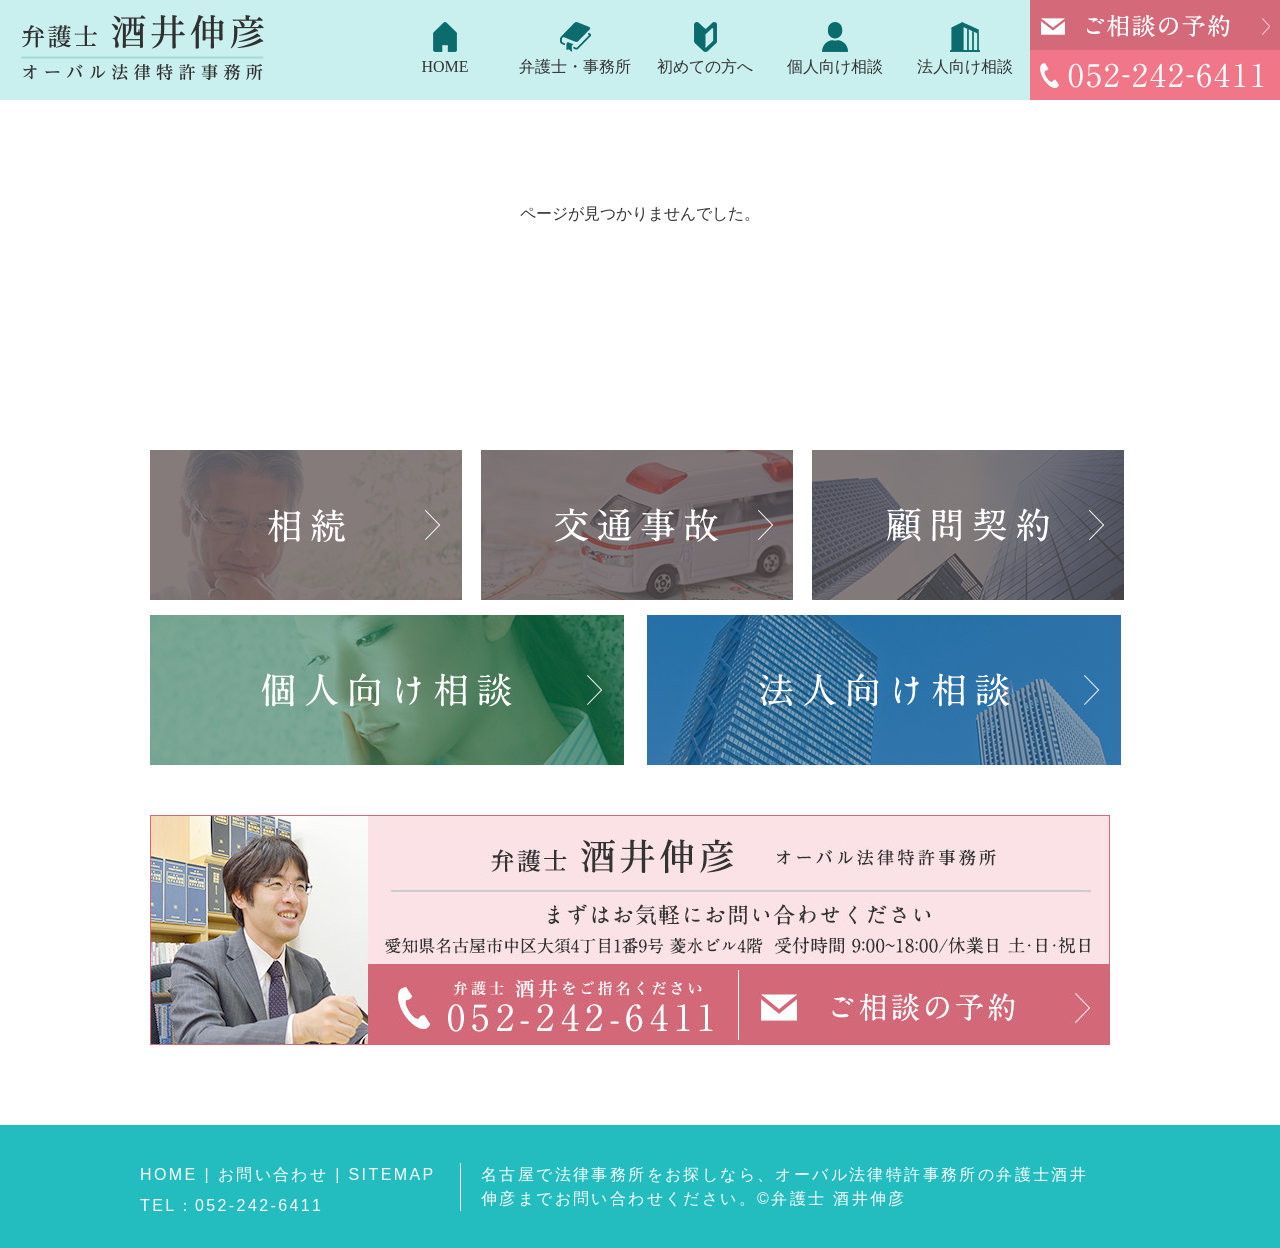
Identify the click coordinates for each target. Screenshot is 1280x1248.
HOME (444, 66)
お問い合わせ (273, 1174)
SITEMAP (392, 1174)
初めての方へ (705, 66)
